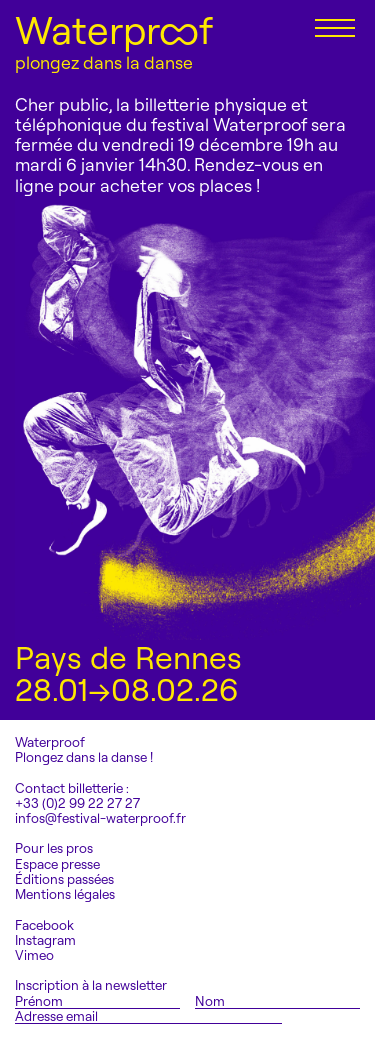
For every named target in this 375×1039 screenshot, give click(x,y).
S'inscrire (332, 1015)
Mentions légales (65, 894)
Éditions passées (64, 879)
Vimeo (34, 955)
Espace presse (57, 864)
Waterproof (114, 30)
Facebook (44, 925)
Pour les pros (54, 848)
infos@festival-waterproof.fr (100, 818)
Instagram (45, 940)
